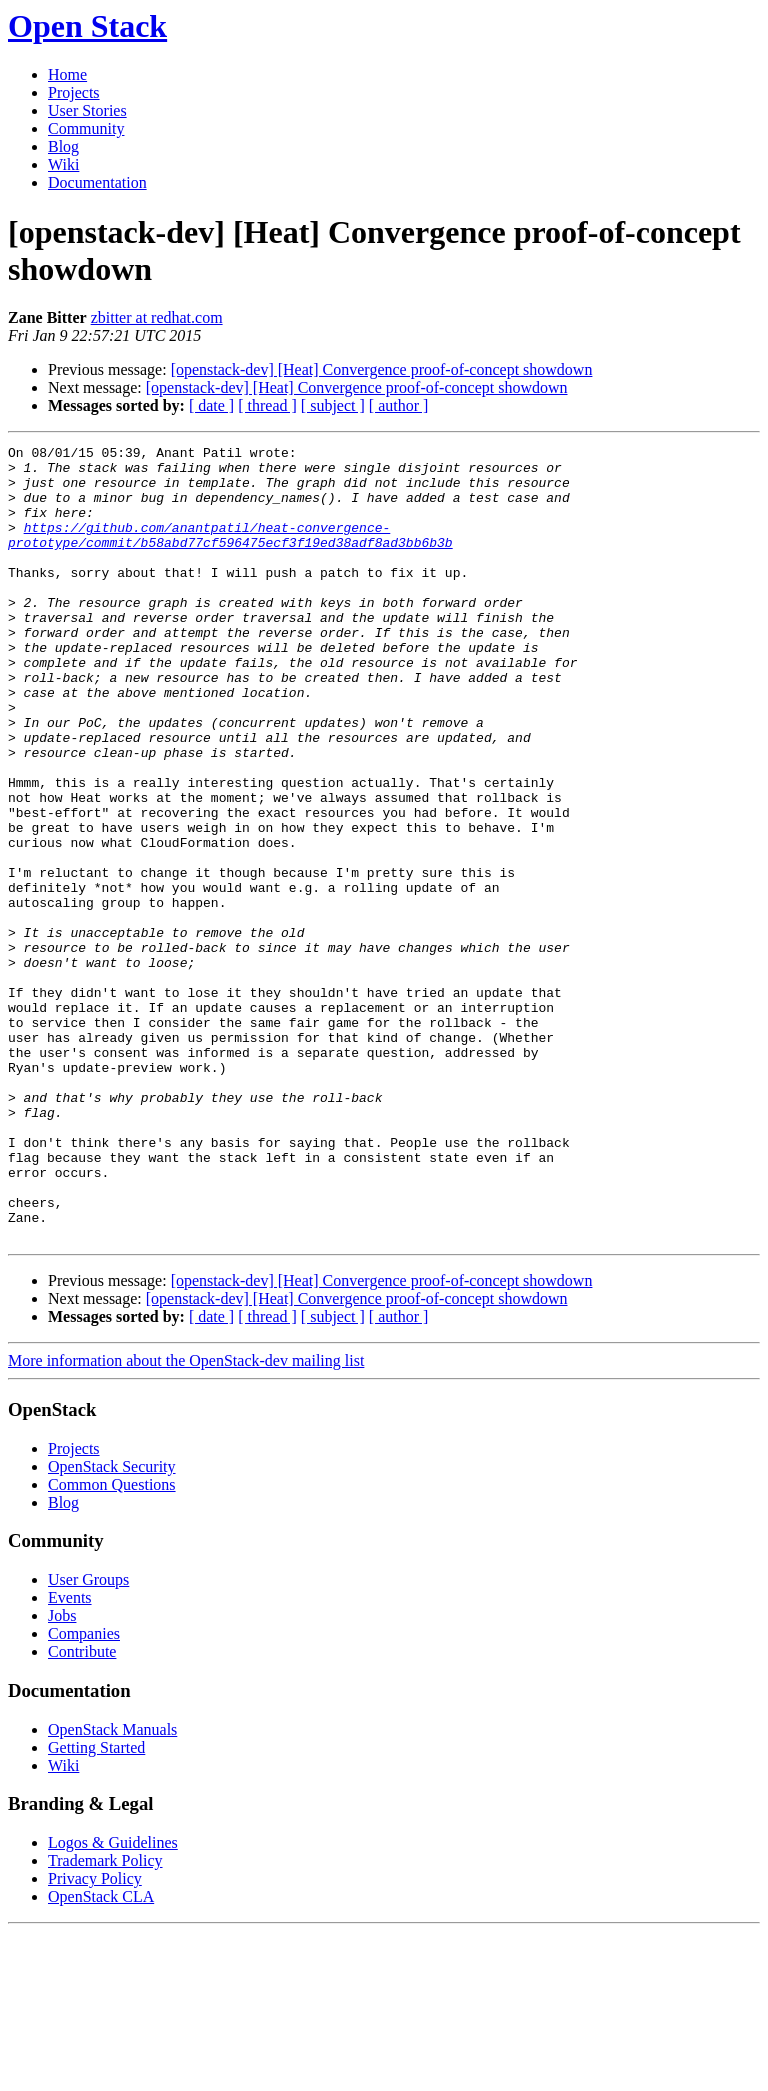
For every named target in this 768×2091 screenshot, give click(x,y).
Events (70, 1756)
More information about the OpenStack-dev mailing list (186, 1519)
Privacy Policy (95, 2037)
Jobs (62, 1774)
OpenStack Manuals (112, 1888)
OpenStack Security (112, 1625)
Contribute (82, 1810)
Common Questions (112, 1643)
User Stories (87, 110)
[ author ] (399, 405)
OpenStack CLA (101, 2055)
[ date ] (211, 405)
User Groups (88, 1738)
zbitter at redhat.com (157, 317)
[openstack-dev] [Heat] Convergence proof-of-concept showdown (382, 369)
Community (86, 128)
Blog (63, 146)
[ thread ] (267, 405)
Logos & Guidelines (113, 2001)
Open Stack (87, 26)
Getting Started (96, 1906)
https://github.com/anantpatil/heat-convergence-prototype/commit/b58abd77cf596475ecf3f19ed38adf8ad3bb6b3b (230, 554)
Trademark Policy (105, 2019)
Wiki (63, 164)
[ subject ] (333, 405)
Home (67, 74)
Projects (74, 92)
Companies (84, 1792)
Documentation (97, 182)
